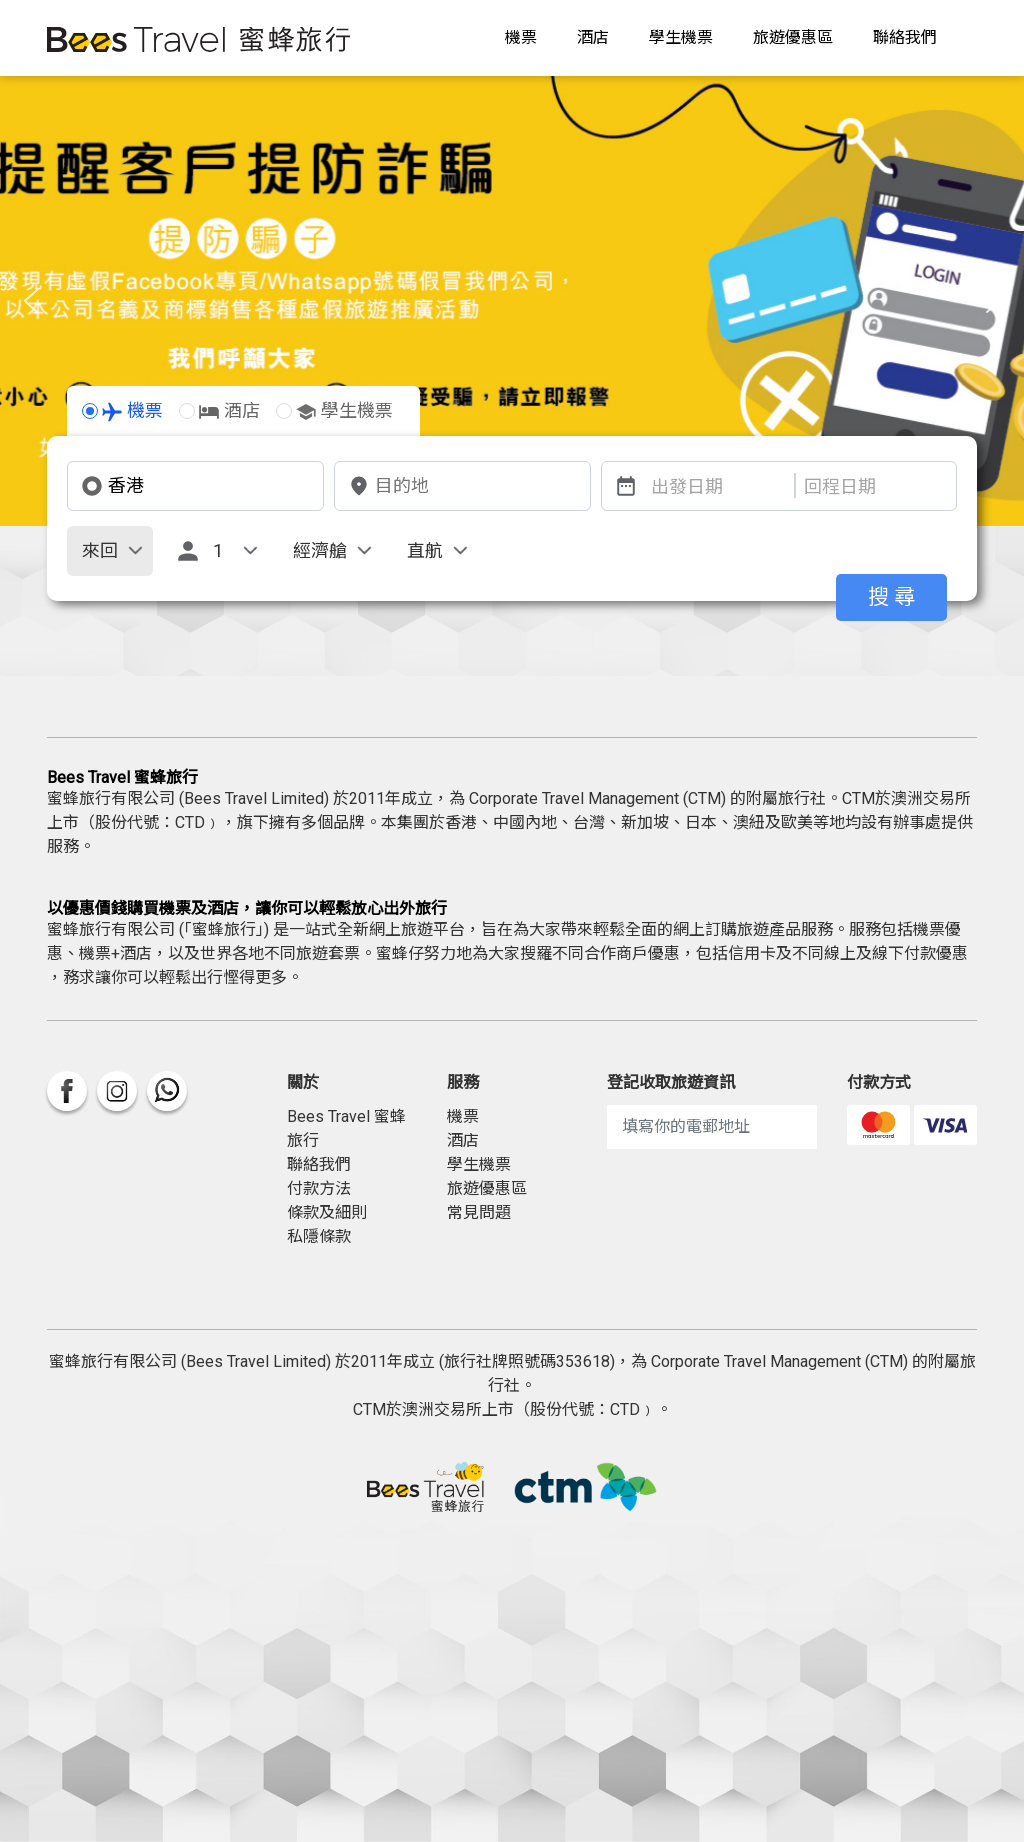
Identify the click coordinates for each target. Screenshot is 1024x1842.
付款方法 (319, 1188)
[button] (31, 301)
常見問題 (479, 1212)
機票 (521, 37)
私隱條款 (319, 1236)
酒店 (593, 37)
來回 (100, 550)
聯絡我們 (905, 37)
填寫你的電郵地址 (686, 1126)
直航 (425, 550)
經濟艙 (320, 550)
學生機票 (681, 37)
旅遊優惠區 (793, 37)
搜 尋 (891, 597)
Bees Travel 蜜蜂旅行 (346, 1128)
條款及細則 (327, 1212)
